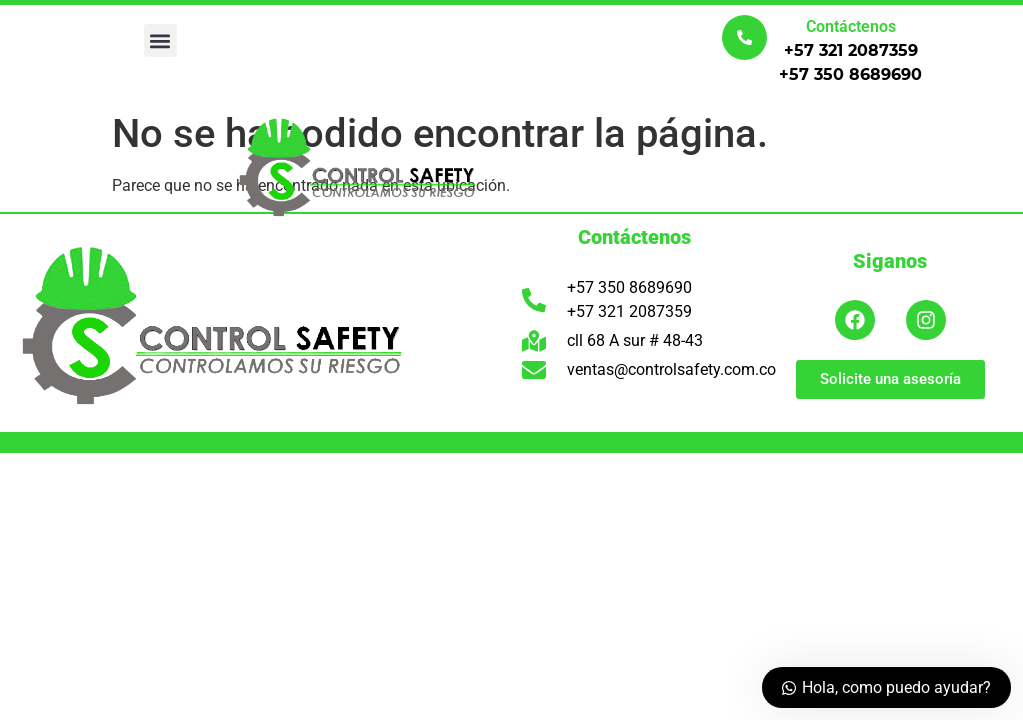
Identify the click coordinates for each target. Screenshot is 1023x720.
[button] (160, 40)
